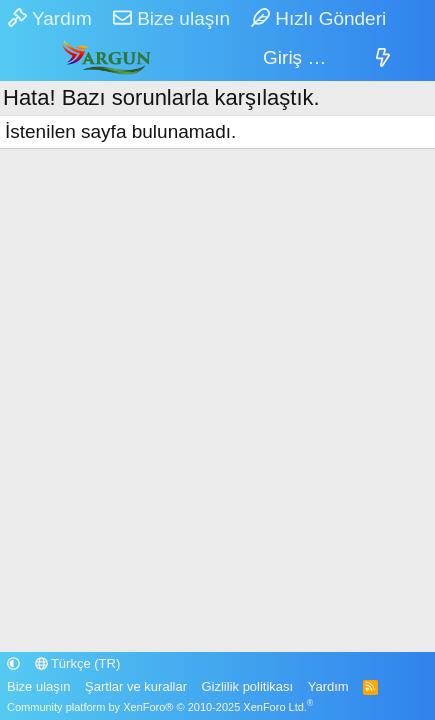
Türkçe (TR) (78, 663)
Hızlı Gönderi (318, 18)
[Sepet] (349, 58)
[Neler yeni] (383, 58)
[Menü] (23, 59)
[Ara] (418, 58)
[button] (13, 663)
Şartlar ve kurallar (136, 686)
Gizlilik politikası (247, 686)
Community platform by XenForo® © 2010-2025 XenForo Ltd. (160, 707)
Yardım (50, 18)
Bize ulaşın (171, 18)
